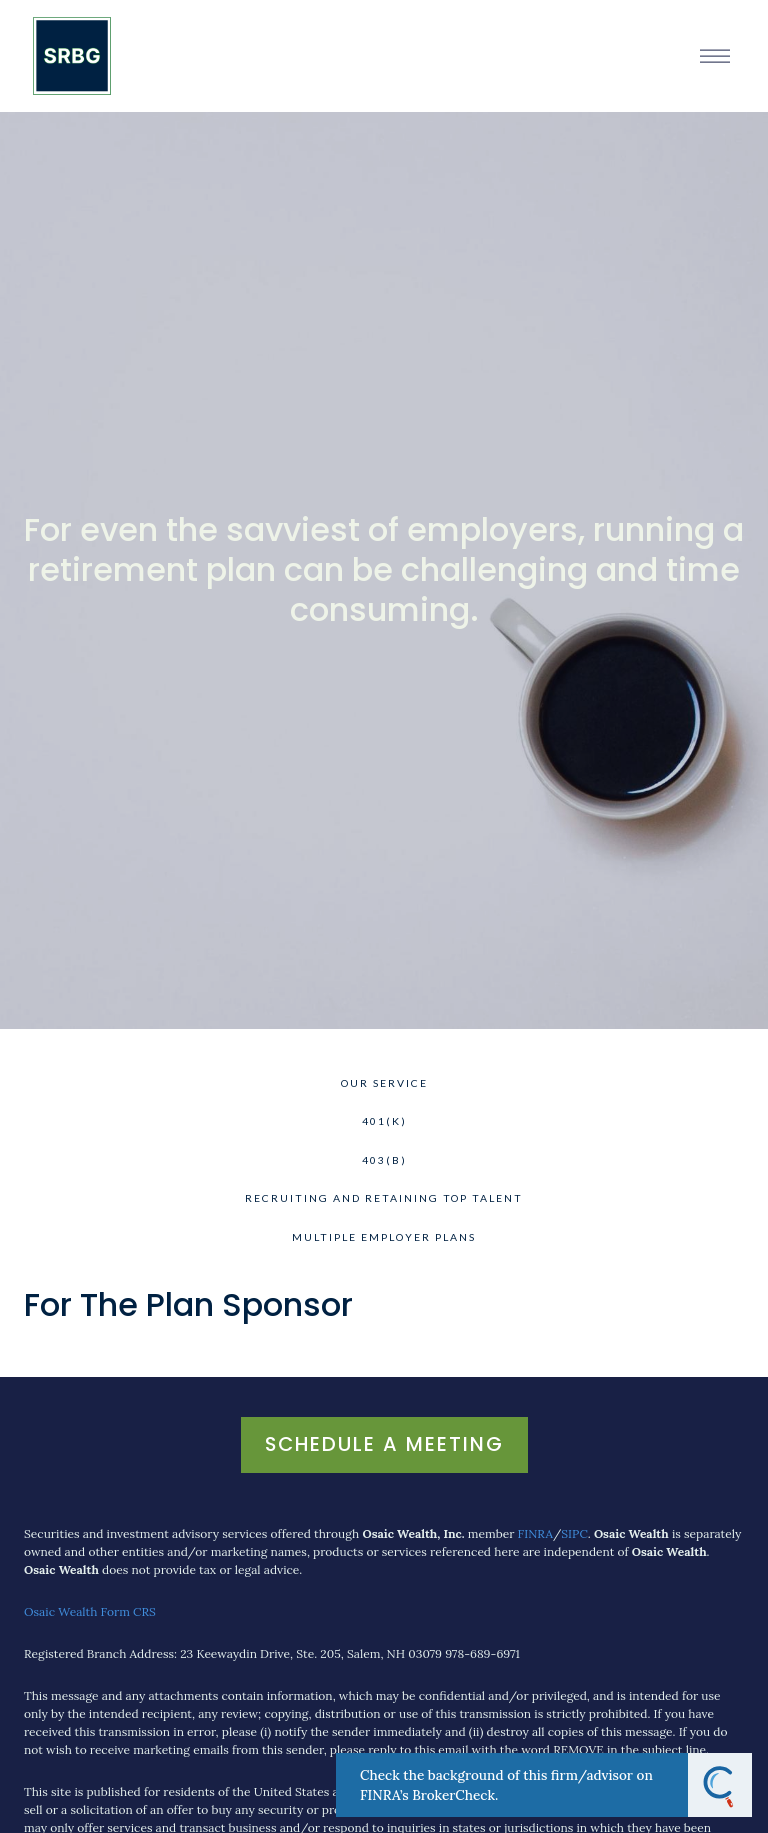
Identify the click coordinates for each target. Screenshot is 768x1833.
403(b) (384, 1160)
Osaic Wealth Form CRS (90, 1611)
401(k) (384, 1121)
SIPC (574, 1533)
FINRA (535, 1533)
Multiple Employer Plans (384, 1237)
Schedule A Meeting (384, 1444)
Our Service (384, 1083)
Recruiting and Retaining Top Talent (384, 1198)
